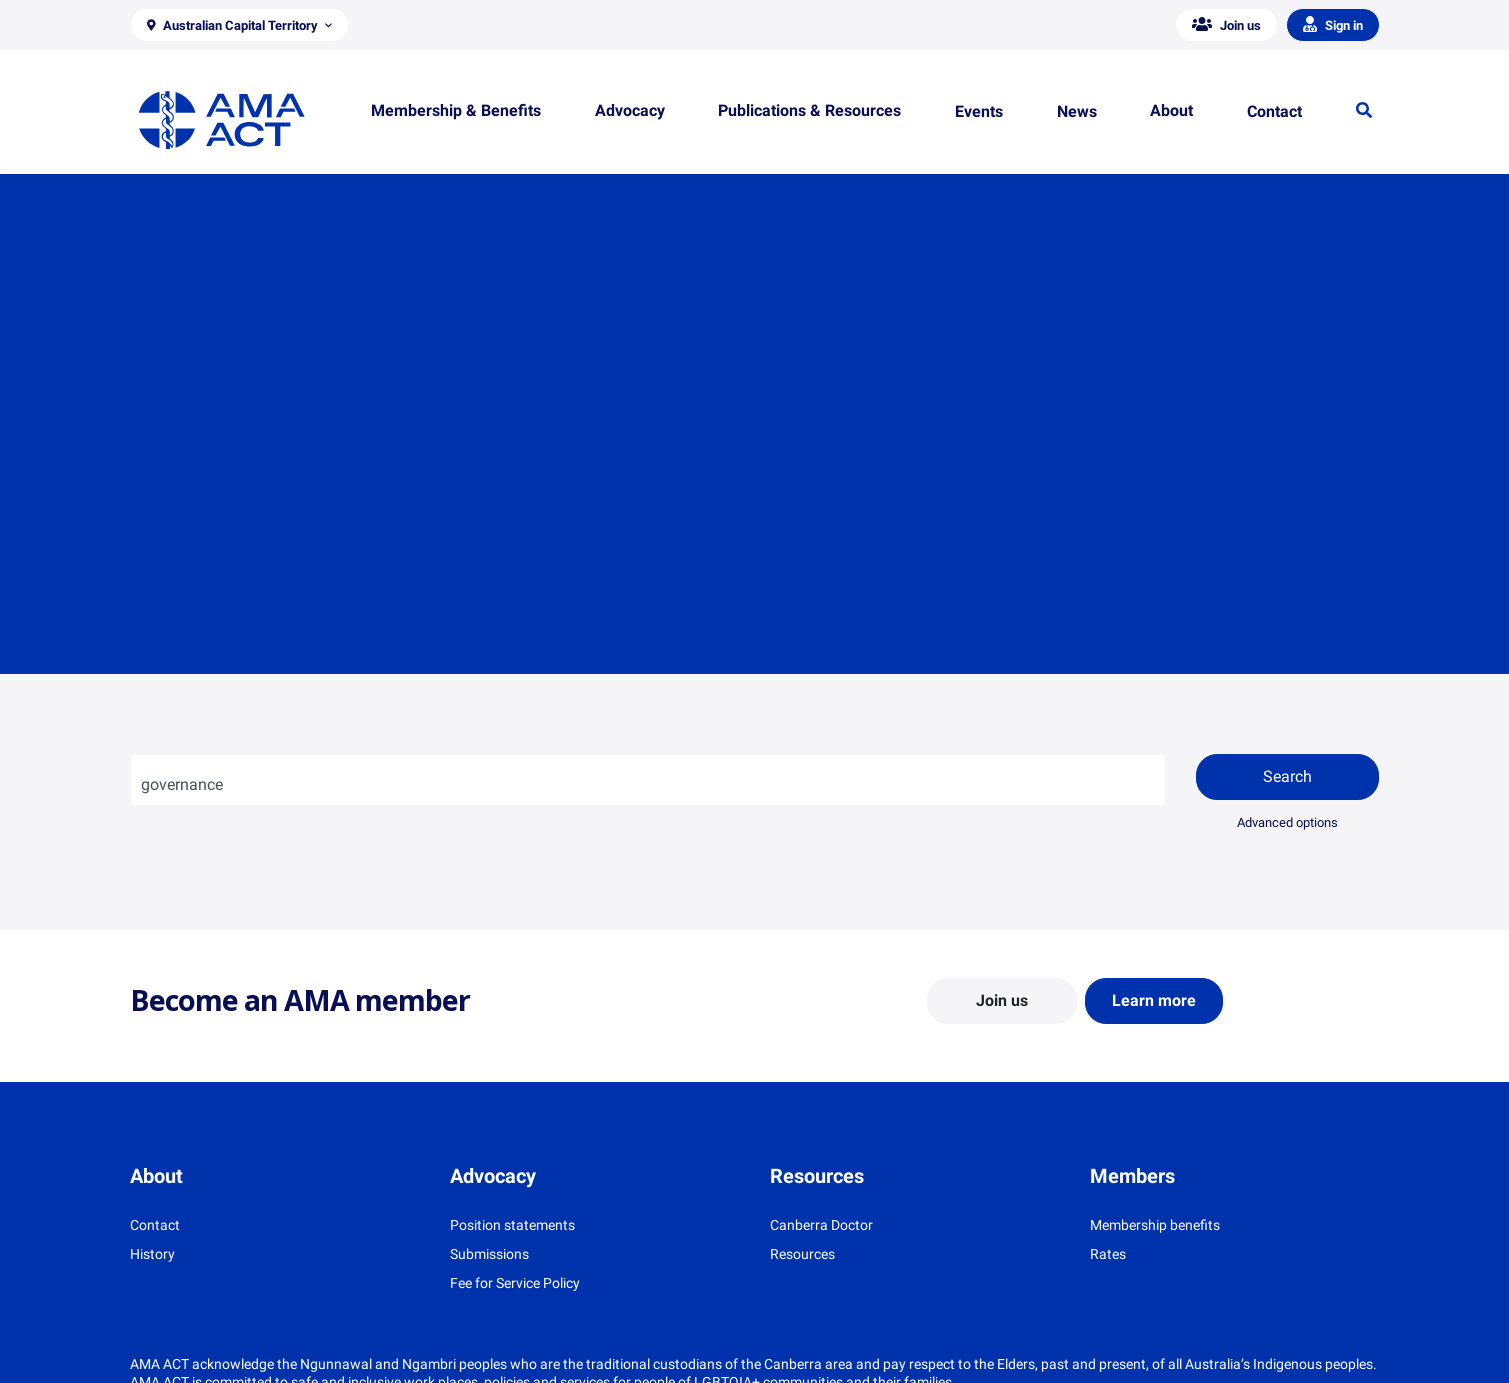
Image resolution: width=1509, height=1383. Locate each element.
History (152, 1254)
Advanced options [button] (1287, 822)
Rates (1108, 1254)
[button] (240, 25)
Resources (802, 1254)
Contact (155, 1225)
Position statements (512, 1225)
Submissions (489, 1254)
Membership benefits (1155, 1225)
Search (1287, 776)
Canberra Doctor (821, 1225)
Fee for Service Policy (515, 1283)
